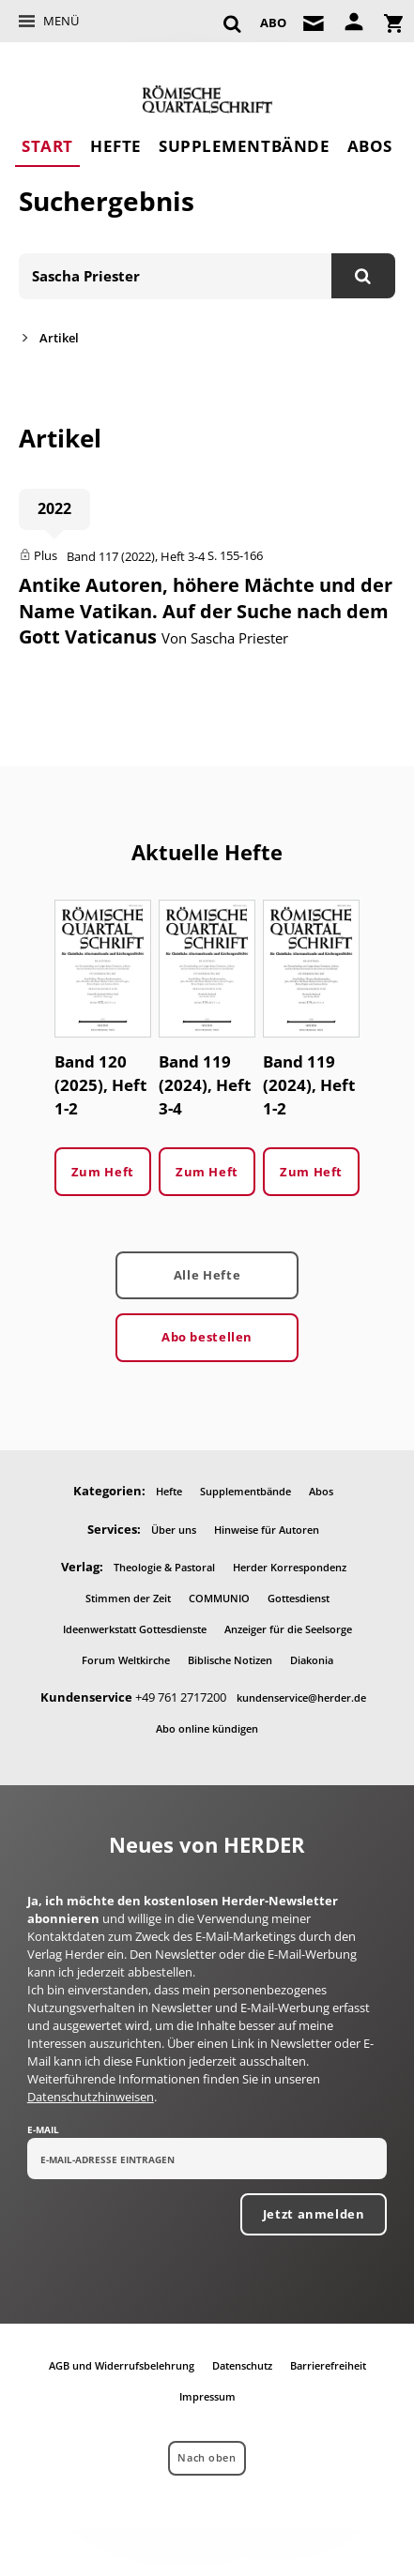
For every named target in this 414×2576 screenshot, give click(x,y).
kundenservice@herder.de (301, 1697)
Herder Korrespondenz (289, 1567)
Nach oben (206, 2457)
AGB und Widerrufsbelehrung (121, 2365)
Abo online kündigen (207, 1728)
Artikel (59, 337)
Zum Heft (102, 1171)
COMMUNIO (219, 1598)
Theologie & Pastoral (164, 1567)
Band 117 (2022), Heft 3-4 (136, 556)
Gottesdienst (299, 1598)
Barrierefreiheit (328, 2365)
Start (47, 146)
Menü (61, 20)
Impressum (207, 2396)
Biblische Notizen (230, 1660)
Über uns (173, 1530)
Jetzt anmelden (314, 2213)
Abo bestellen (207, 1336)
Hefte (116, 146)
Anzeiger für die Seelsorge (288, 1629)
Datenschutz (242, 2365)
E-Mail (43, 2129)
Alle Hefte (207, 1274)
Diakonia (311, 1660)
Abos (369, 146)
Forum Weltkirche (126, 1660)
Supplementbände (244, 146)
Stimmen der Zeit (128, 1598)
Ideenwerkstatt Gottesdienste (135, 1629)
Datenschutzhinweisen (90, 2096)
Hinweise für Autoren (266, 1530)
